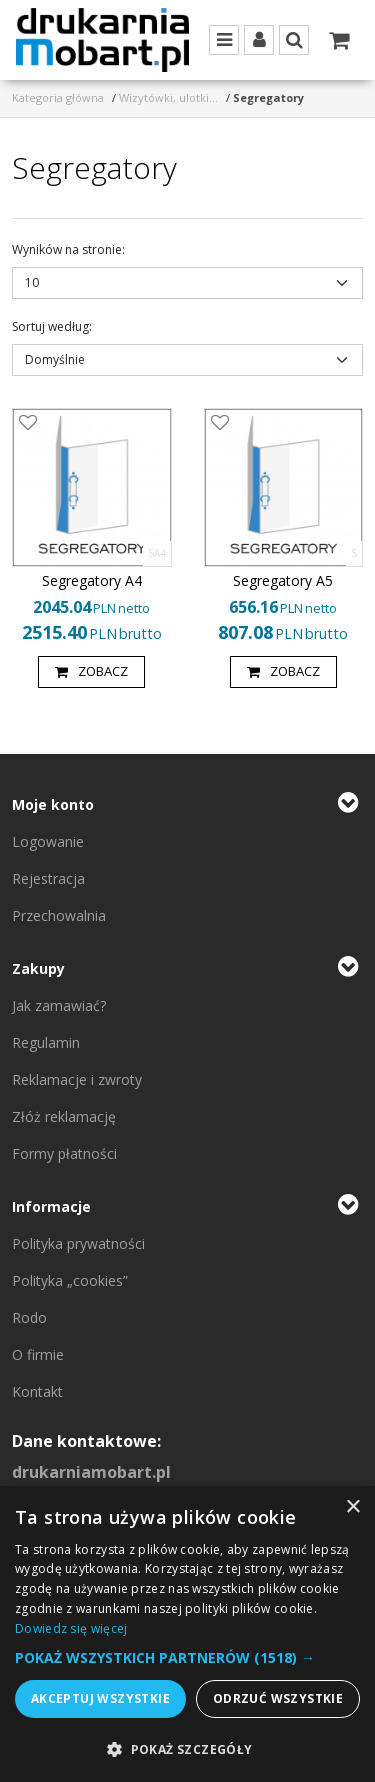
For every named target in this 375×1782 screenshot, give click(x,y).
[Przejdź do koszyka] (339, 40)
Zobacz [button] (91, 672)
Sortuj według (52, 326)
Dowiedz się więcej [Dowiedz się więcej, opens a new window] (71, 1628)
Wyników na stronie (68, 249)
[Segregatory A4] (92, 581)
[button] (187, 1657)
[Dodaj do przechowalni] (28, 424)
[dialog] (187, 1634)
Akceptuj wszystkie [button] (100, 1698)
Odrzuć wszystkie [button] (278, 1698)
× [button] (352, 1507)
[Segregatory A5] (283, 581)
